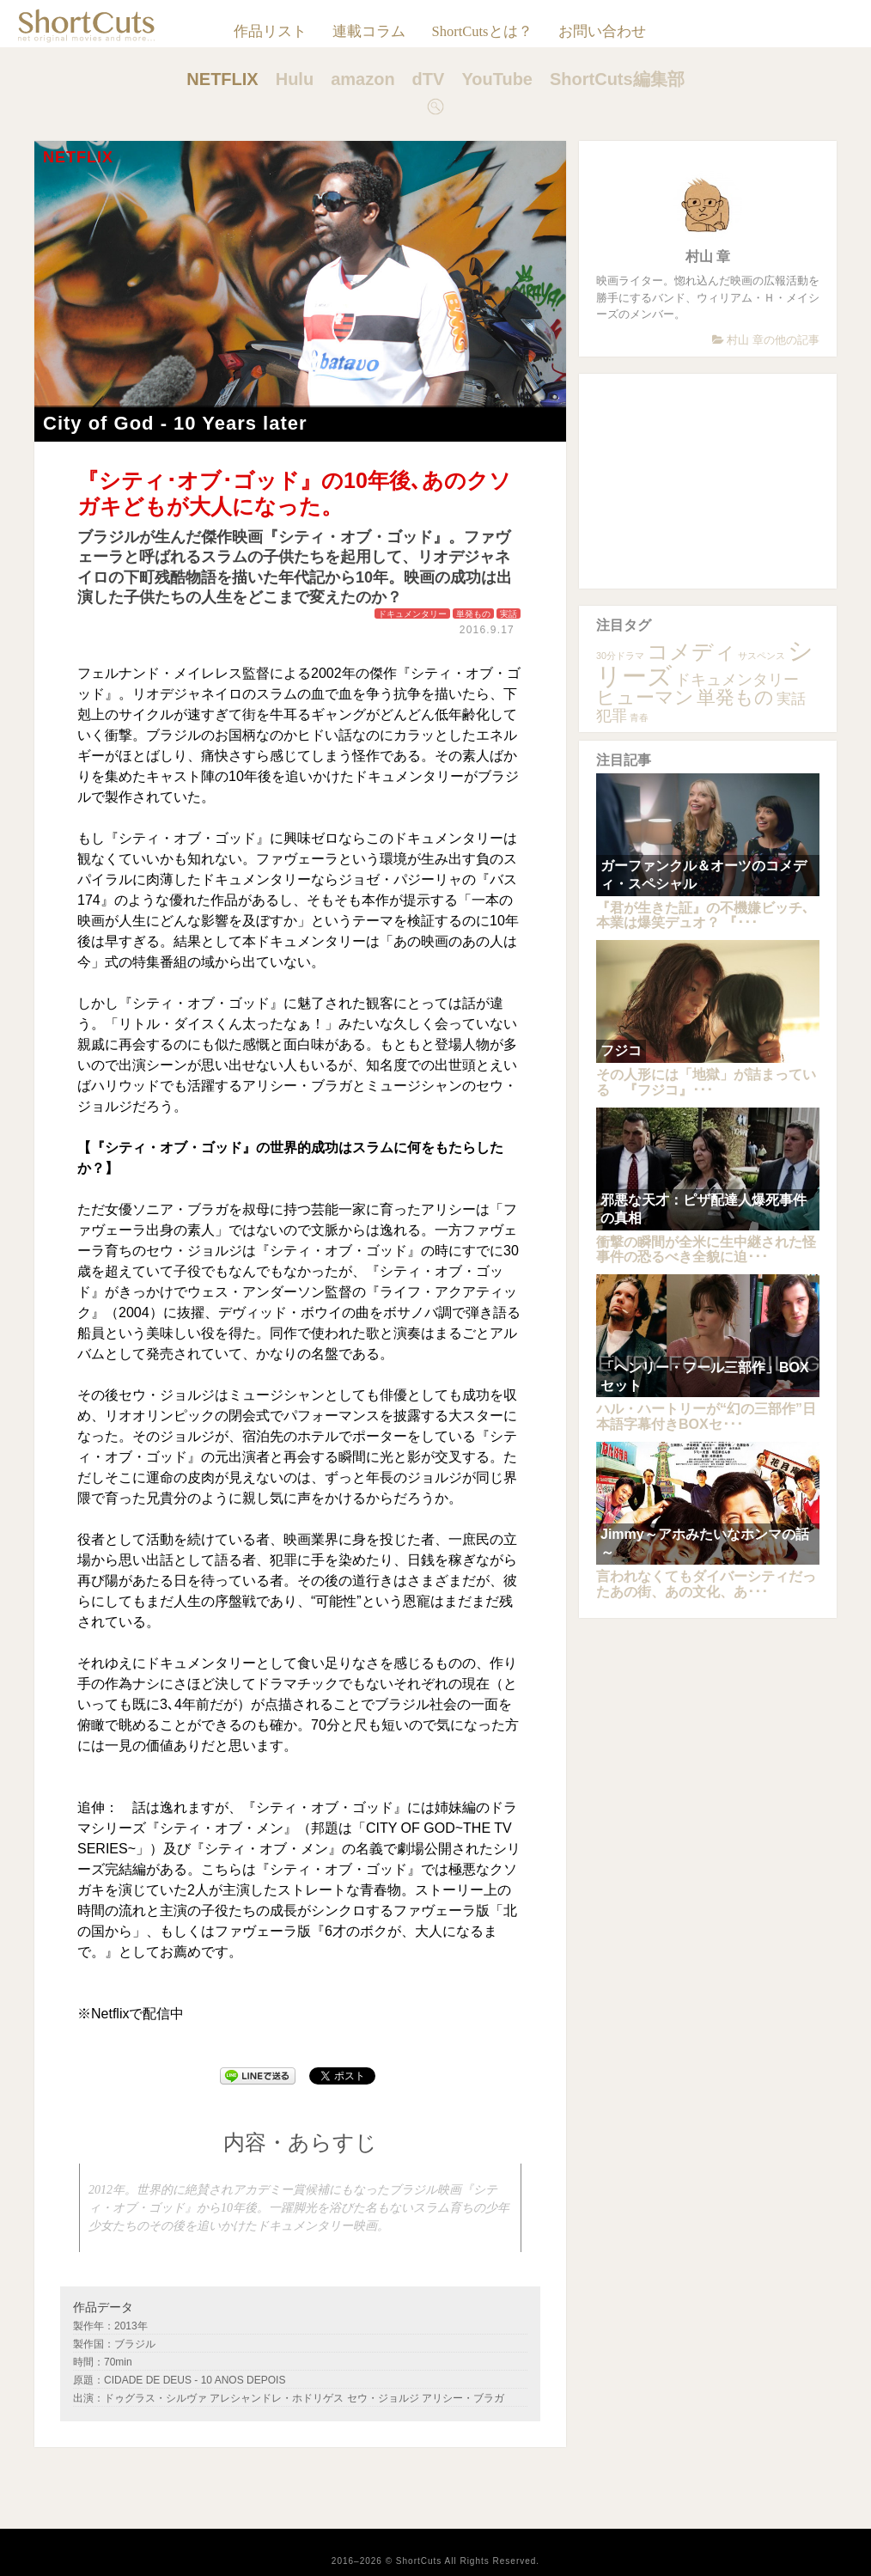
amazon (362, 79)
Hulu (295, 79)
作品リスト (270, 31)
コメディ (691, 651)
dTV (428, 79)
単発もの (473, 614)
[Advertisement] (708, 481)
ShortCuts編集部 (617, 79)
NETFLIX (222, 79)
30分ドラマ (620, 655)
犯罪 (611, 715)
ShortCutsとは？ (481, 31)
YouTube (497, 79)
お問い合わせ (602, 31)
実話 (508, 614)
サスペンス (761, 655)
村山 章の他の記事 (765, 339)
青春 (639, 717)
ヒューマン (645, 697)
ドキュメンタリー (412, 614)
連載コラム (368, 31)
